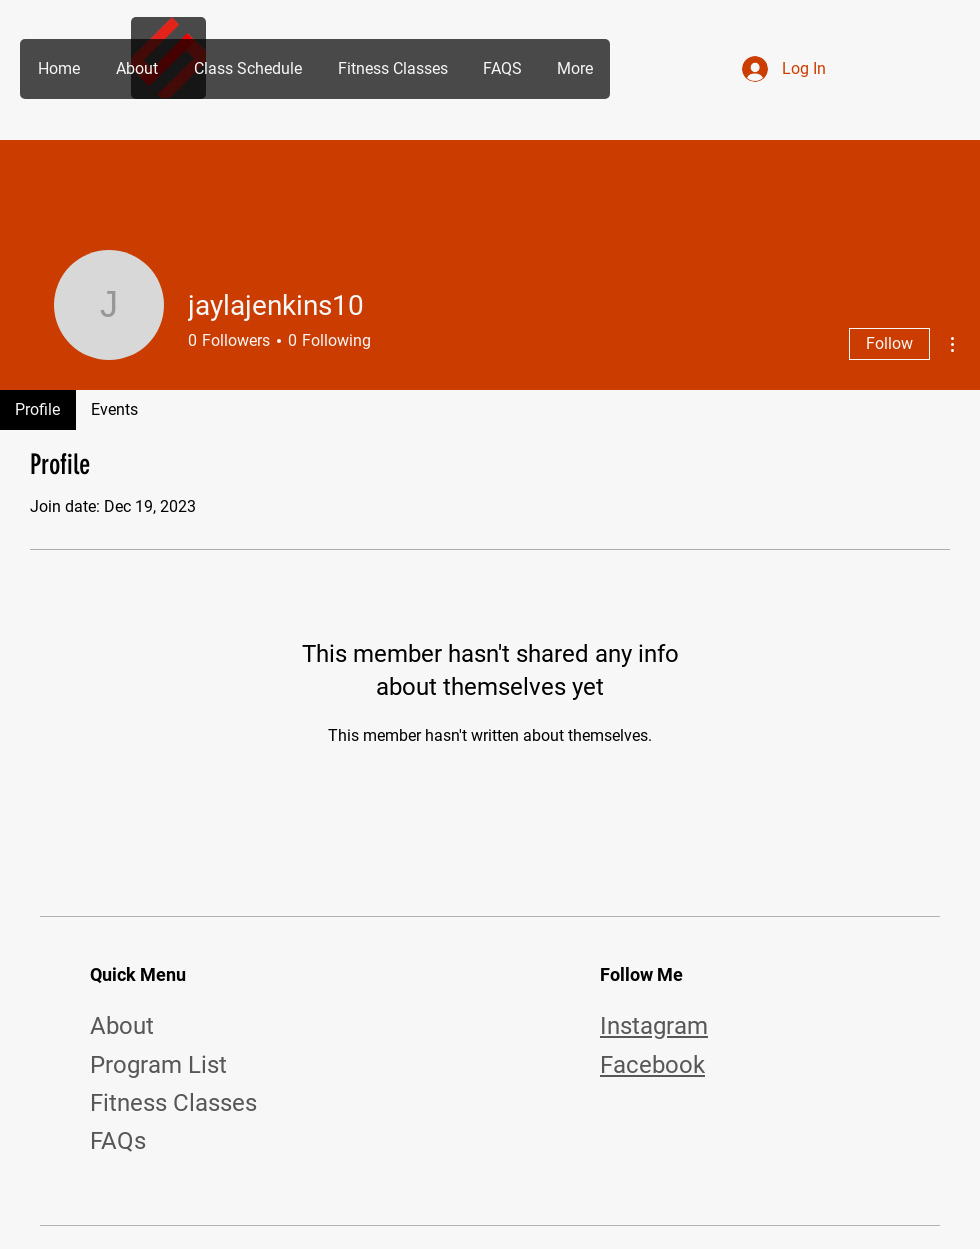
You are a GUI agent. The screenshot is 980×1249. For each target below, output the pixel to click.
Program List (158, 1065)
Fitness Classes (173, 1103)
